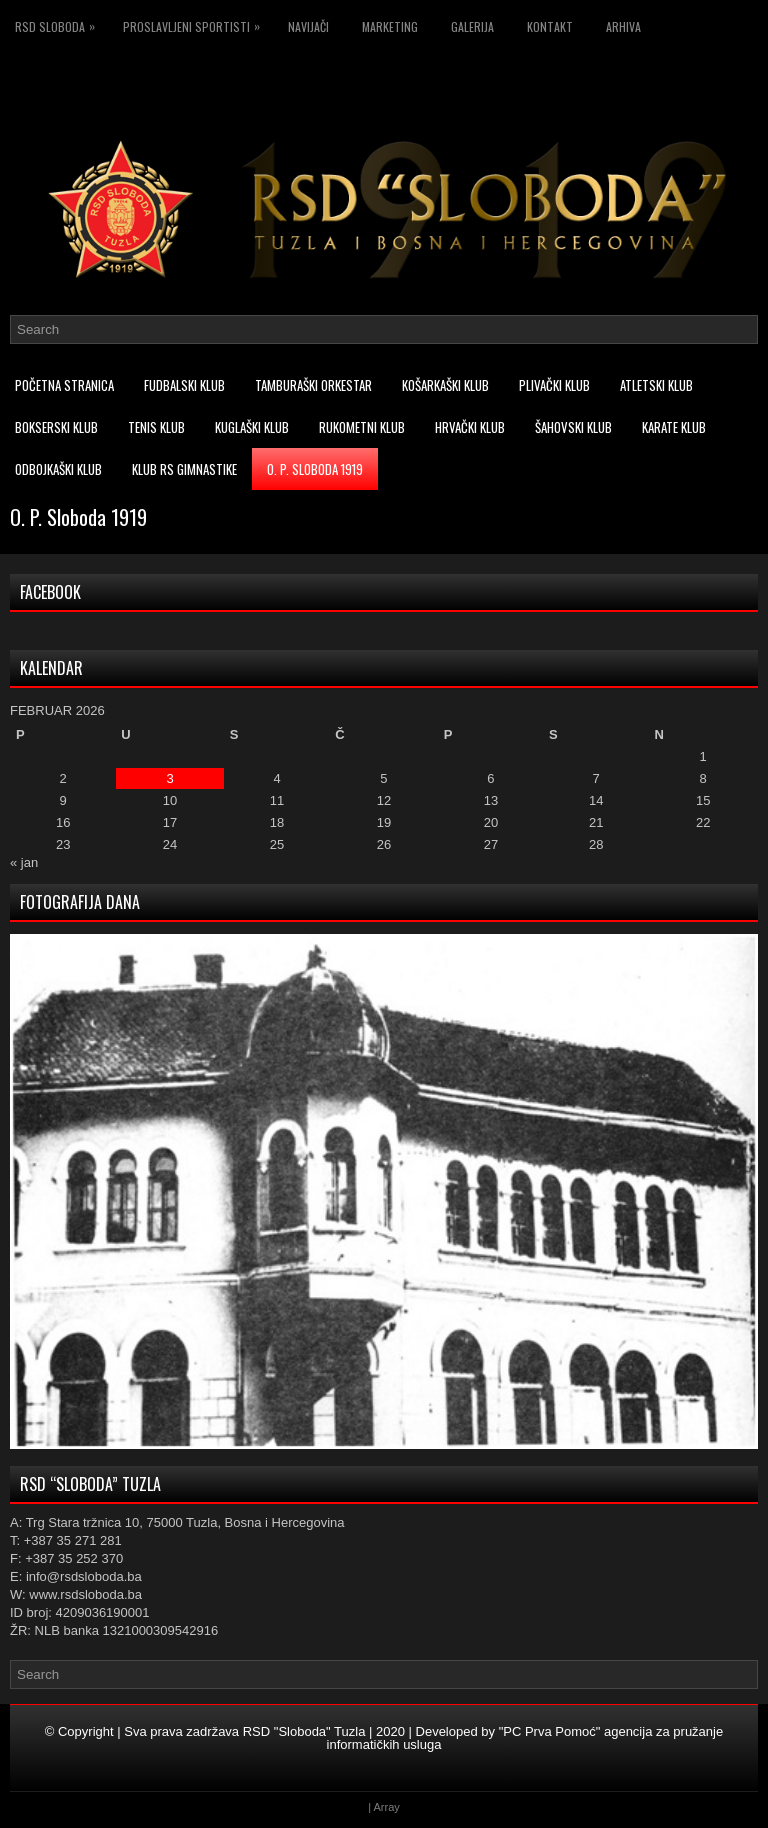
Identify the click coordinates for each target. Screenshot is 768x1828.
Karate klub (674, 427)
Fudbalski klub (184, 385)
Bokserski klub (56, 427)
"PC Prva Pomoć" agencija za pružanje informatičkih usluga (525, 1738)
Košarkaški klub (445, 385)
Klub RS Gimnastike (184, 469)
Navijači (308, 26)
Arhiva (623, 26)
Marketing (390, 26)
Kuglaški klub (252, 427)
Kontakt (550, 26)
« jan (24, 862)
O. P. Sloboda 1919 (315, 469)
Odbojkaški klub (58, 469)
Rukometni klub (362, 427)
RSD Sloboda (60, 23)
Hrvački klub (470, 427)
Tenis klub (156, 427)
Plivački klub (554, 385)
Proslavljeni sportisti (196, 23)
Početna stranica (64, 385)
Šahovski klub (573, 427)
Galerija (472, 26)
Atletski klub (656, 385)
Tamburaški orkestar (313, 385)
